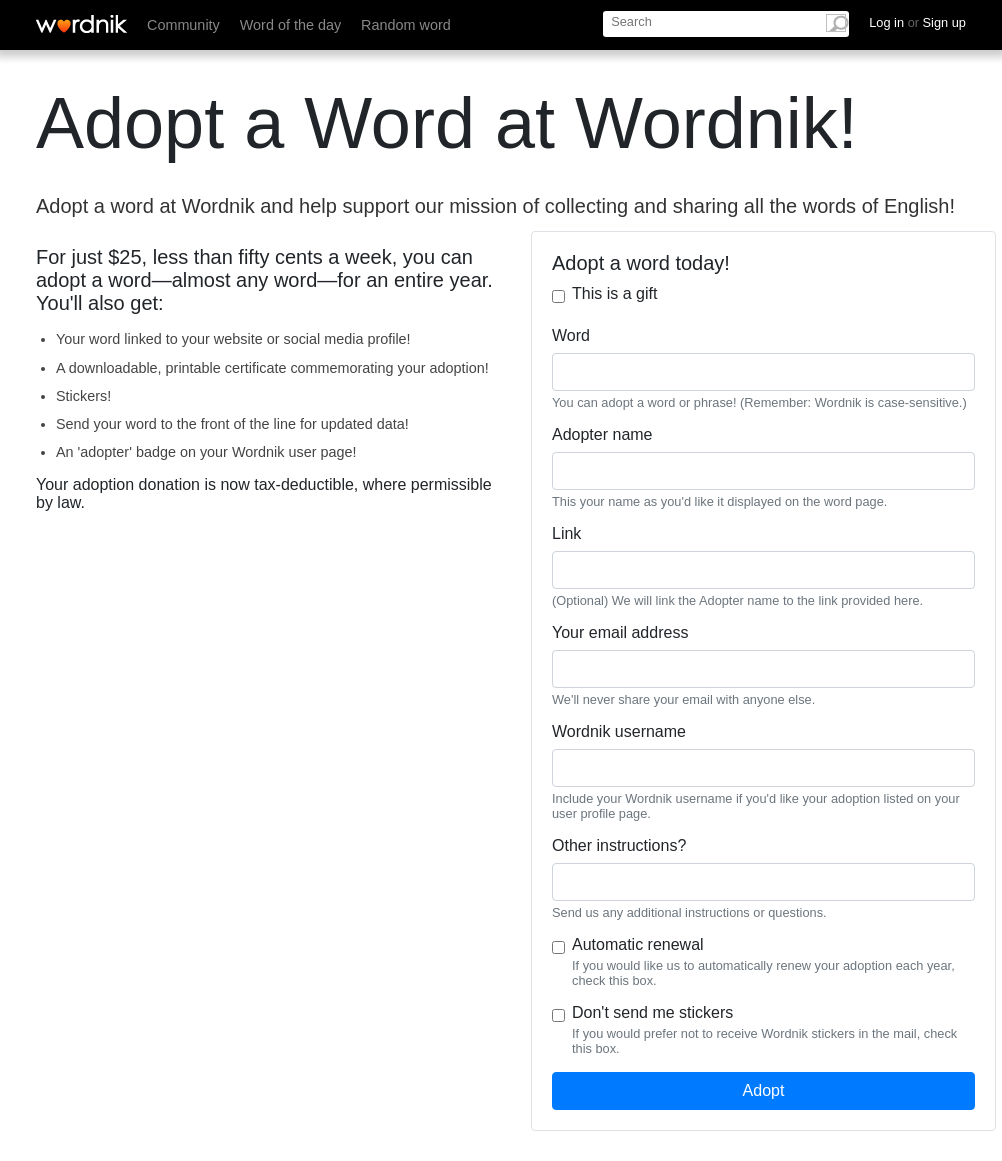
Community (183, 25)
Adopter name (602, 434)
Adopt (764, 1090)
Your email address (620, 632)
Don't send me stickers (652, 1012)
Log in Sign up (917, 22)
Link (566, 533)
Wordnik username (619, 731)
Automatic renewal (638, 944)
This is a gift (614, 293)
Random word (406, 25)
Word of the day (290, 25)
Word (571, 335)
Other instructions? (619, 845)
